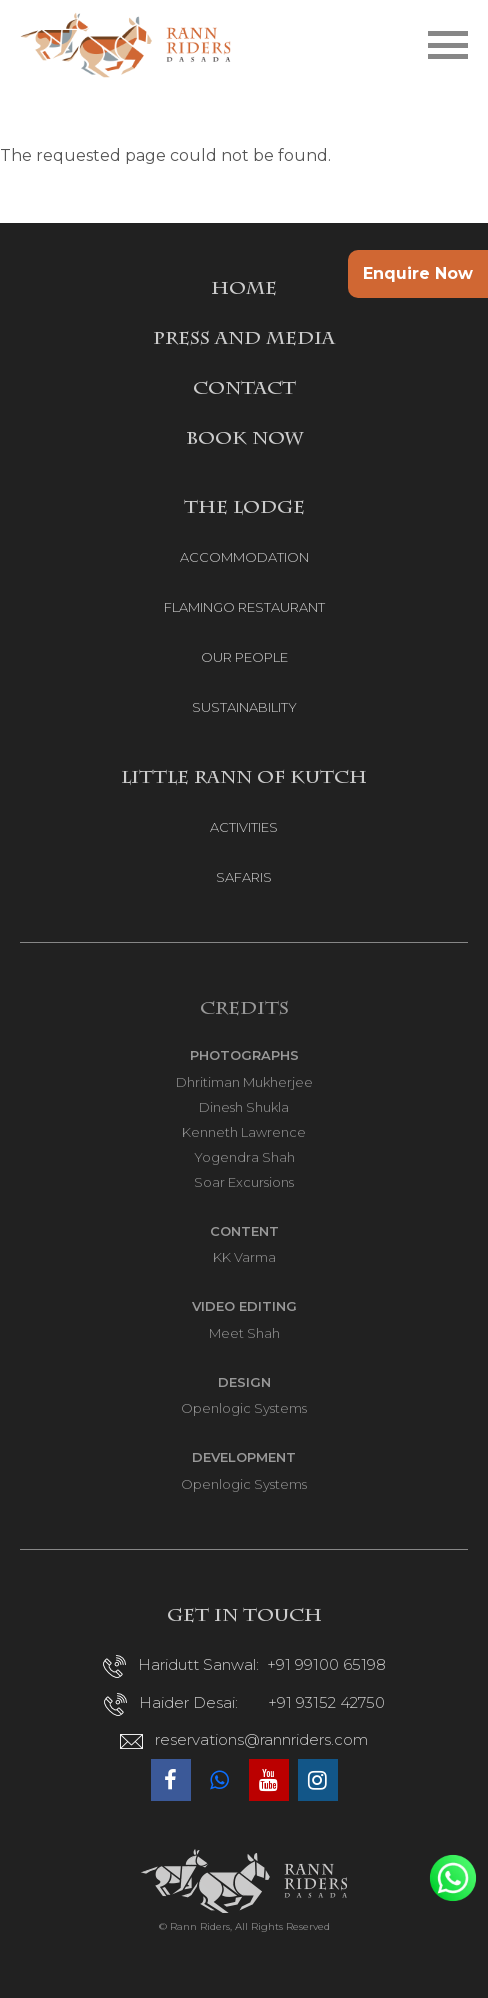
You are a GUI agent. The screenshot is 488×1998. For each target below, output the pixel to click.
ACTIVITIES (244, 827)
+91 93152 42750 (326, 1702)
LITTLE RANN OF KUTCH (244, 779)
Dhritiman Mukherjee (244, 1082)
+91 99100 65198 (326, 1664)
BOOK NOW (244, 440)
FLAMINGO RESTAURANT (244, 607)
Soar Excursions (244, 1182)
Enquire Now (418, 273)
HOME (244, 290)
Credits (244, 1010)
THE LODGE (244, 509)
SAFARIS (244, 877)
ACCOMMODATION (244, 557)
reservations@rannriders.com (261, 1739)
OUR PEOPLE (244, 657)
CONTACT (244, 390)
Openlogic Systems (244, 1408)
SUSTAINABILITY (244, 707)
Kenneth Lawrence (244, 1132)
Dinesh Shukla (244, 1107)
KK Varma (244, 1257)
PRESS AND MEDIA (244, 340)
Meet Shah (244, 1333)
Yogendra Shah (244, 1157)
